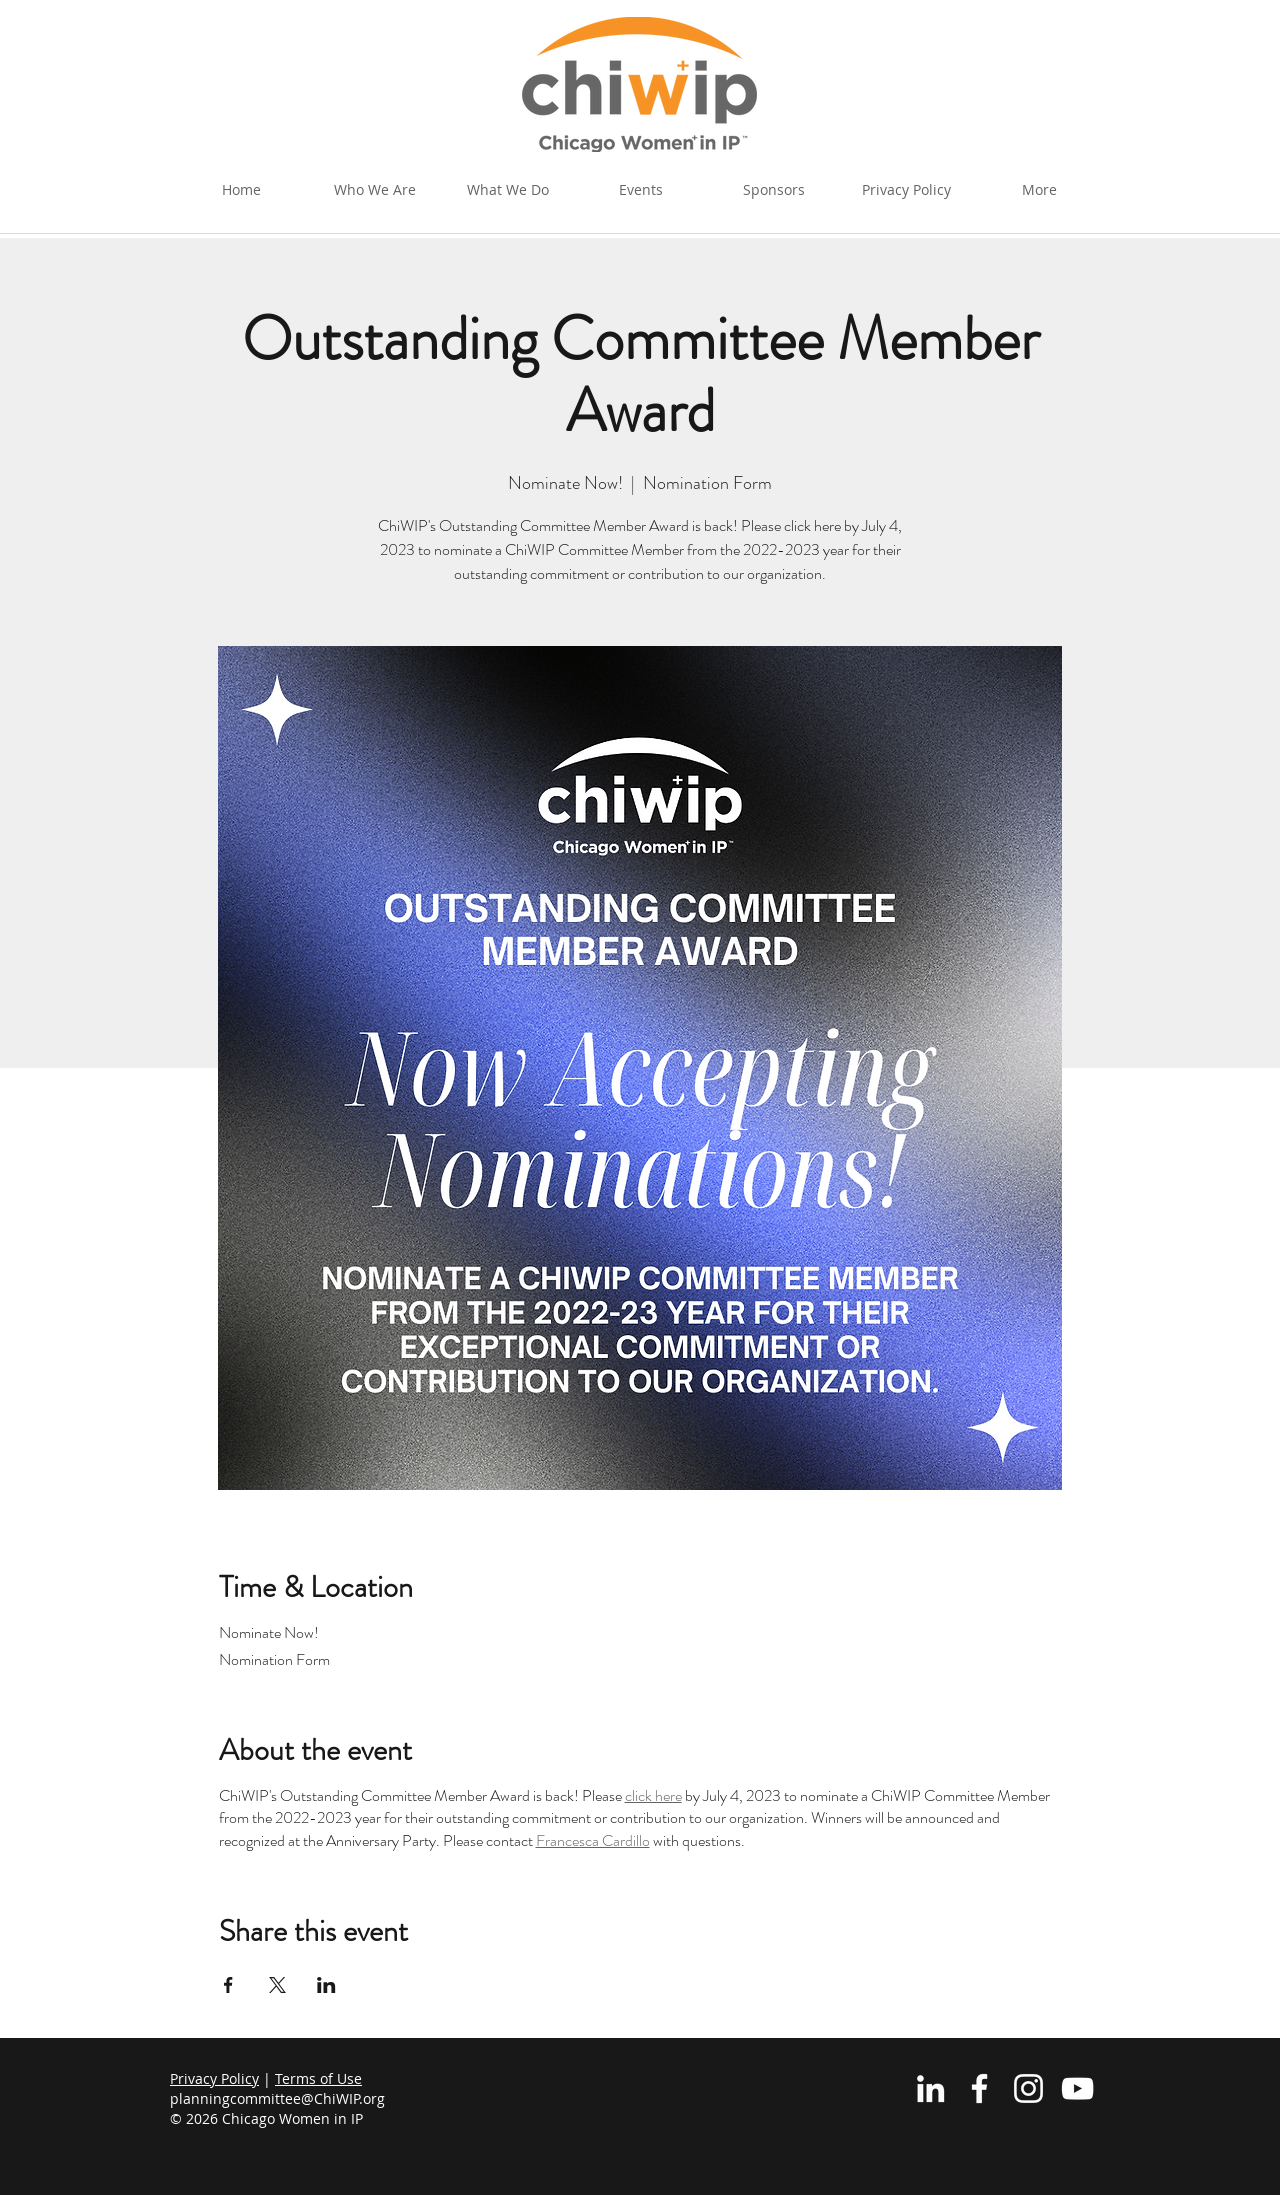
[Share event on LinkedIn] (326, 1985)
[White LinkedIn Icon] (930, 2088)
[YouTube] (1077, 2088)
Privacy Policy (214, 2078)
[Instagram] (1028, 2088)
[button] (507, 190)
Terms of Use (318, 2078)
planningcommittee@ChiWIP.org (277, 2098)
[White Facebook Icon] (979, 2088)
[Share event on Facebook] (228, 1985)
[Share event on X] (277, 1985)
